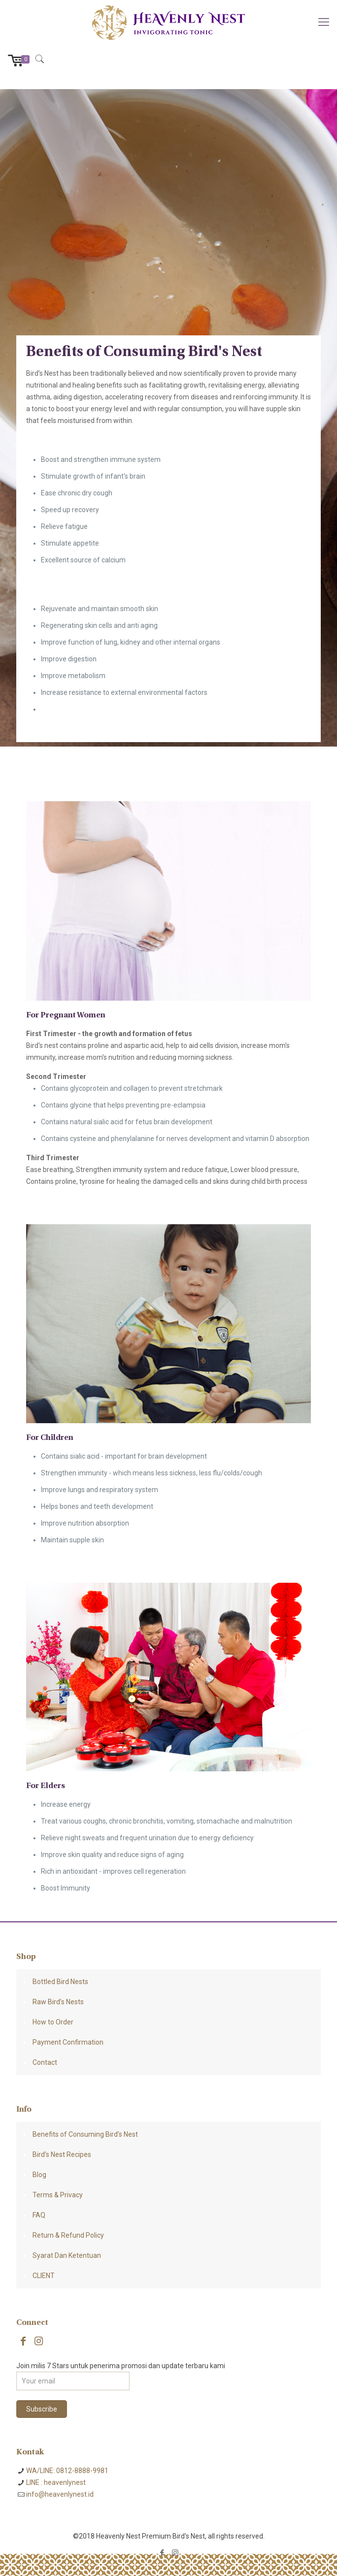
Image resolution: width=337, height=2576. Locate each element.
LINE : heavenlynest (56, 2482)
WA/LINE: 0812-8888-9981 (67, 2471)
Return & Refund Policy (68, 2235)
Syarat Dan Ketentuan (67, 2255)
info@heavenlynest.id (60, 2494)
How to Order (53, 2022)
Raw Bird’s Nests (58, 2002)
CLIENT (44, 2276)
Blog (39, 2175)
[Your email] (73, 2381)
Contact (45, 2062)
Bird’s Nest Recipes (62, 2154)
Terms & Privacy (58, 2195)
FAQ (39, 2215)
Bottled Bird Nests (60, 1982)
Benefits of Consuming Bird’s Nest (85, 2134)
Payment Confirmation (68, 2042)
